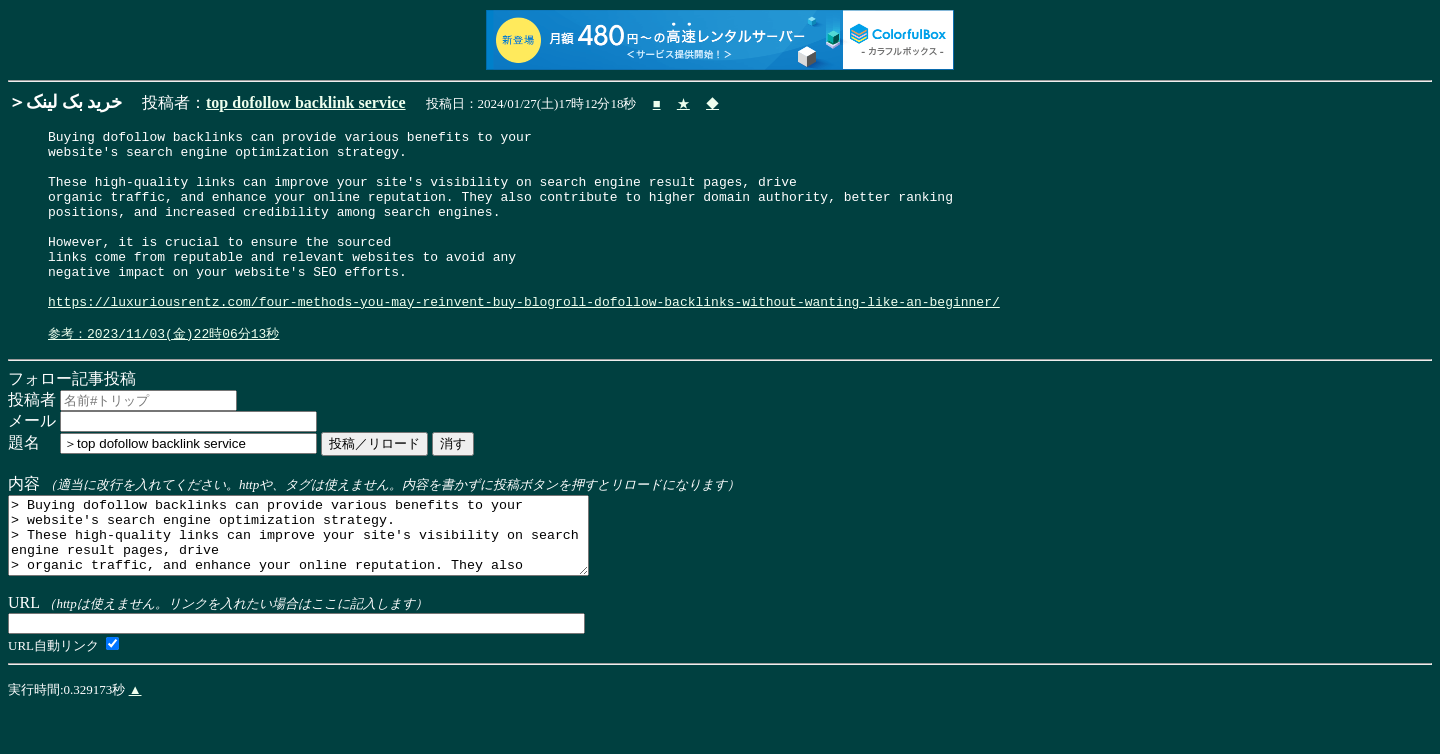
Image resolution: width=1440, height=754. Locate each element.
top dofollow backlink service (306, 102)
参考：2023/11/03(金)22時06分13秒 (163, 373)
